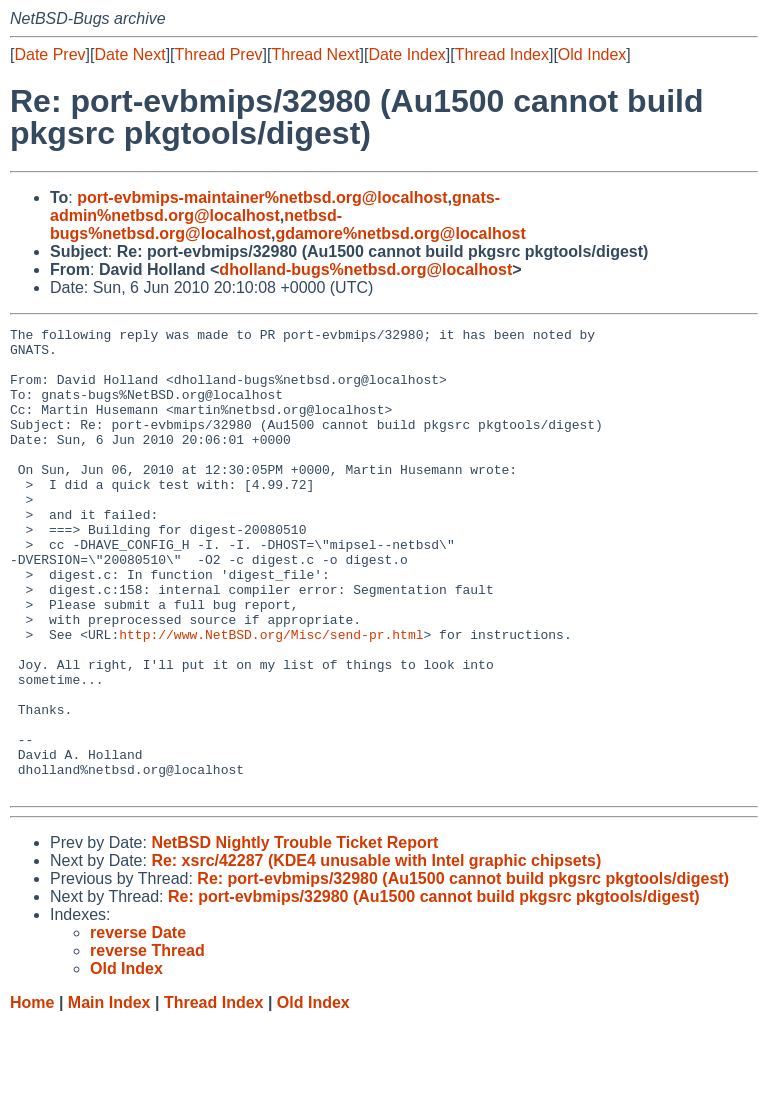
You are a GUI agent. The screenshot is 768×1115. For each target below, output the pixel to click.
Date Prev (49, 54)
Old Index (592, 54)
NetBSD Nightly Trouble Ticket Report (294, 935)
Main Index (109, 1095)
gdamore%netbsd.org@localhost (400, 233)
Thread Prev (219, 54)
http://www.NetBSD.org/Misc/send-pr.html (271, 697)
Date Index (406, 54)
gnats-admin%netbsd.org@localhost (275, 206)
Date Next (129, 54)
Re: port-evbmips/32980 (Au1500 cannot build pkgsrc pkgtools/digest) (463, 971)
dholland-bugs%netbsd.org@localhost (365, 269)
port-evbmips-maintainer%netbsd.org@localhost (262, 197)
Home (32, 1095)
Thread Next (315, 54)
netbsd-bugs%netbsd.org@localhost (196, 224)
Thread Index (502, 54)
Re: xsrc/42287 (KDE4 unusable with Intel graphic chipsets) (376, 953)
